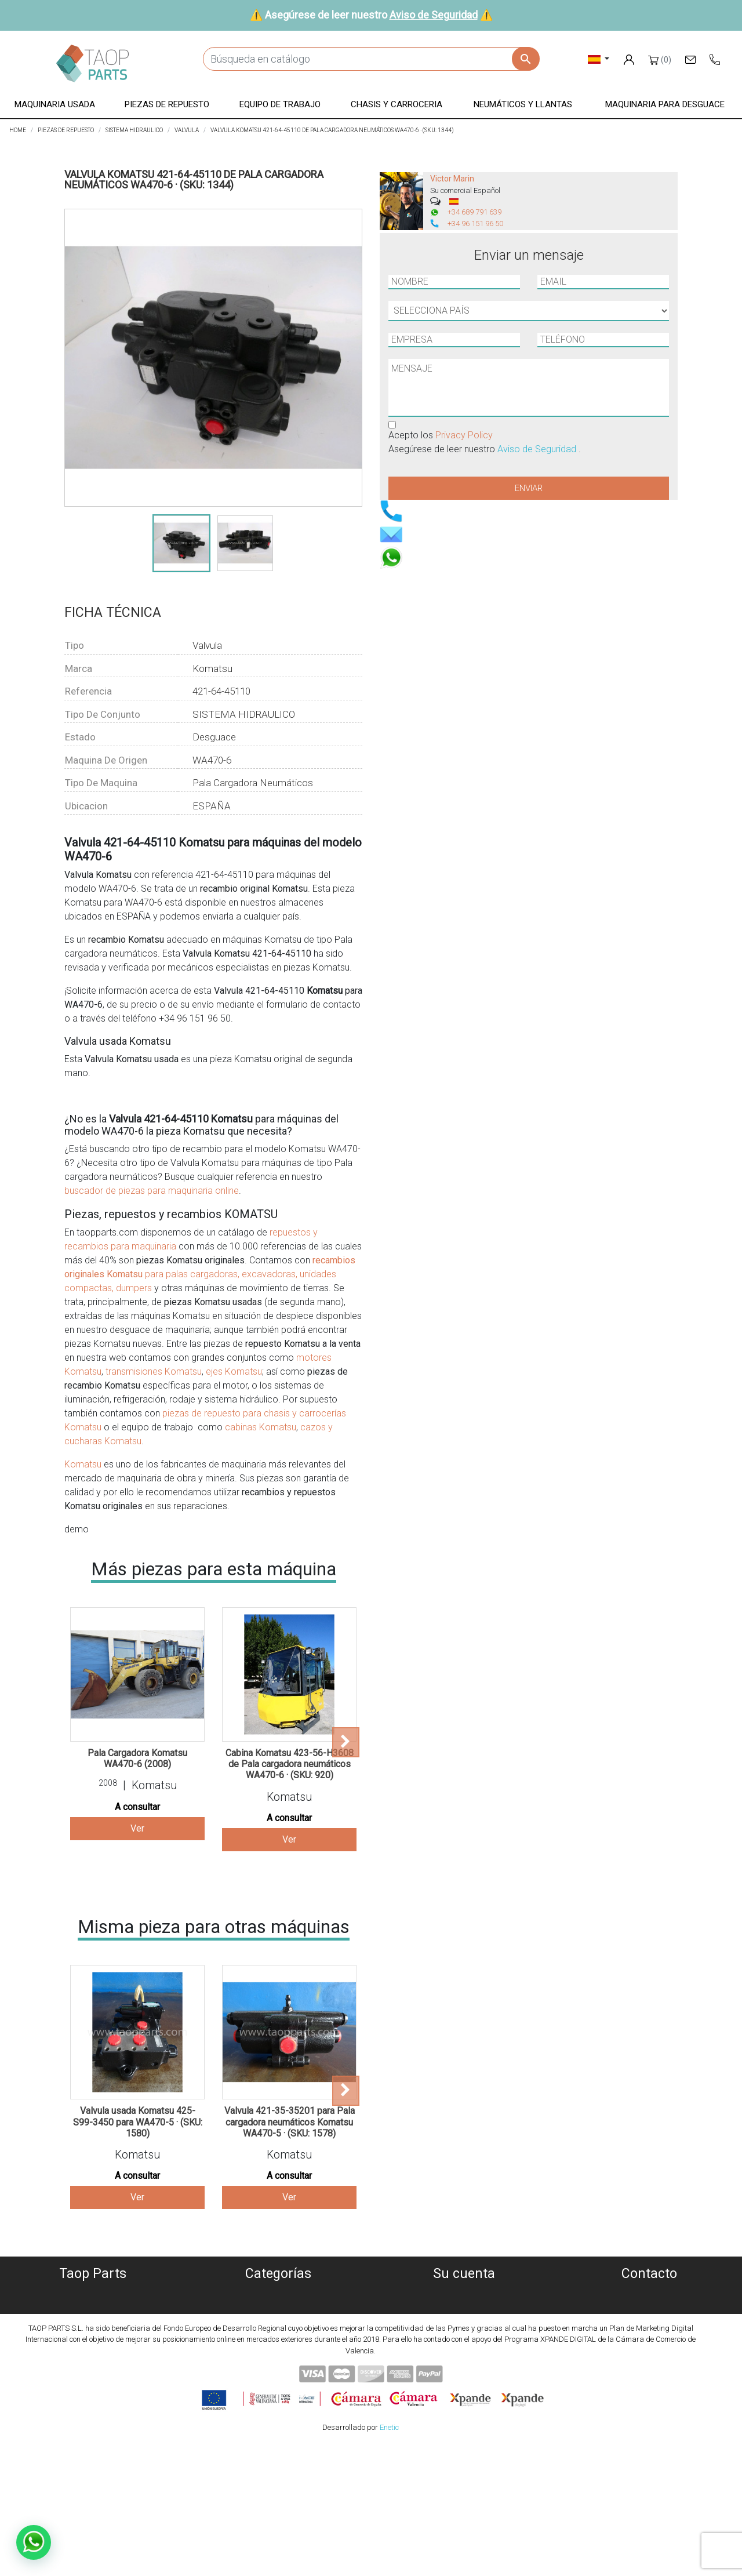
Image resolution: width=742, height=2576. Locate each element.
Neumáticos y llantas (278, 2362)
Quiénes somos (93, 2293)
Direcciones (464, 2335)
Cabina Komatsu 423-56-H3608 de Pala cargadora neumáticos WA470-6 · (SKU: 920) (289, 1764)
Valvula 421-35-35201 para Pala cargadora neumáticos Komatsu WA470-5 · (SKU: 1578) (289, 2121)
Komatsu (82, 1464)
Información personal (464, 2293)
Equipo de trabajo (278, 2335)
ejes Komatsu (234, 1371)
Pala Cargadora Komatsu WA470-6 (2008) (137, 1758)
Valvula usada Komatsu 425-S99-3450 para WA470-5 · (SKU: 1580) (137, 2121)
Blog (92, 2390)
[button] (54, 105)
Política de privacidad (93, 2321)
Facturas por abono (463, 2321)
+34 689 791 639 (474, 212)
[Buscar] (371, 59)
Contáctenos (93, 2376)
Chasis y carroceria (278, 2349)
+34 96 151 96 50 (475, 223)
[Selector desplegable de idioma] (598, 59)
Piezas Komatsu (278, 2376)
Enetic (389, 2558)
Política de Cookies (92, 2307)
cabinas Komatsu (260, 1427)
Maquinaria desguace (278, 2307)
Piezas (278, 2321)
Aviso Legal (93, 2335)
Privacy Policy (464, 435)
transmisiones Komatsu (152, 1371)
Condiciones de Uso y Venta (92, 2349)
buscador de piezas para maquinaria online (151, 1190)
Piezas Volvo (278, 2390)
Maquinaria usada (278, 2293)
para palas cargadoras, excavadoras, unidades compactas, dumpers (209, 1274)
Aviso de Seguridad (434, 15)
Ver (137, 1828)
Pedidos (464, 2307)
